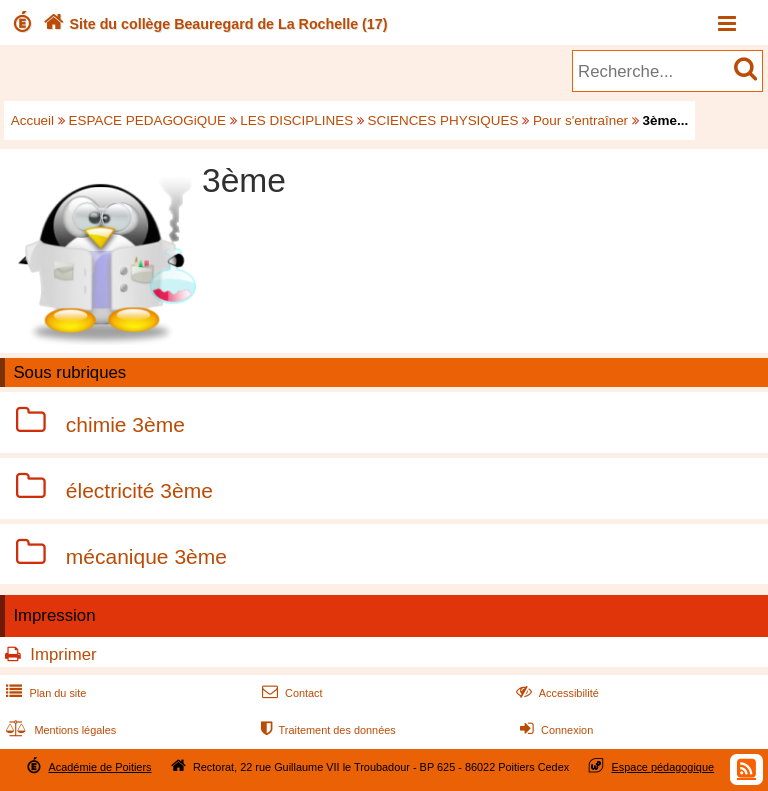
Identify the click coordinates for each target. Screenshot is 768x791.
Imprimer (63, 654)
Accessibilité (555, 693)
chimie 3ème (125, 424)
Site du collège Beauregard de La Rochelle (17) (213, 24)
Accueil (32, 120)
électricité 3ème (139, 490)
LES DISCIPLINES (296, 120)
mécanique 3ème (146, 556)
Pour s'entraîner (580, 120)
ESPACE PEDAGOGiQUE (147, 120)
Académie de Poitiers (99, 767)
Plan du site (44, 693)
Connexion (554, 730)
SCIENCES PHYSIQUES (443, 120)
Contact (290, 693)
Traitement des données (326, 730)
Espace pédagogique (663, 767)
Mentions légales (59, 730)
